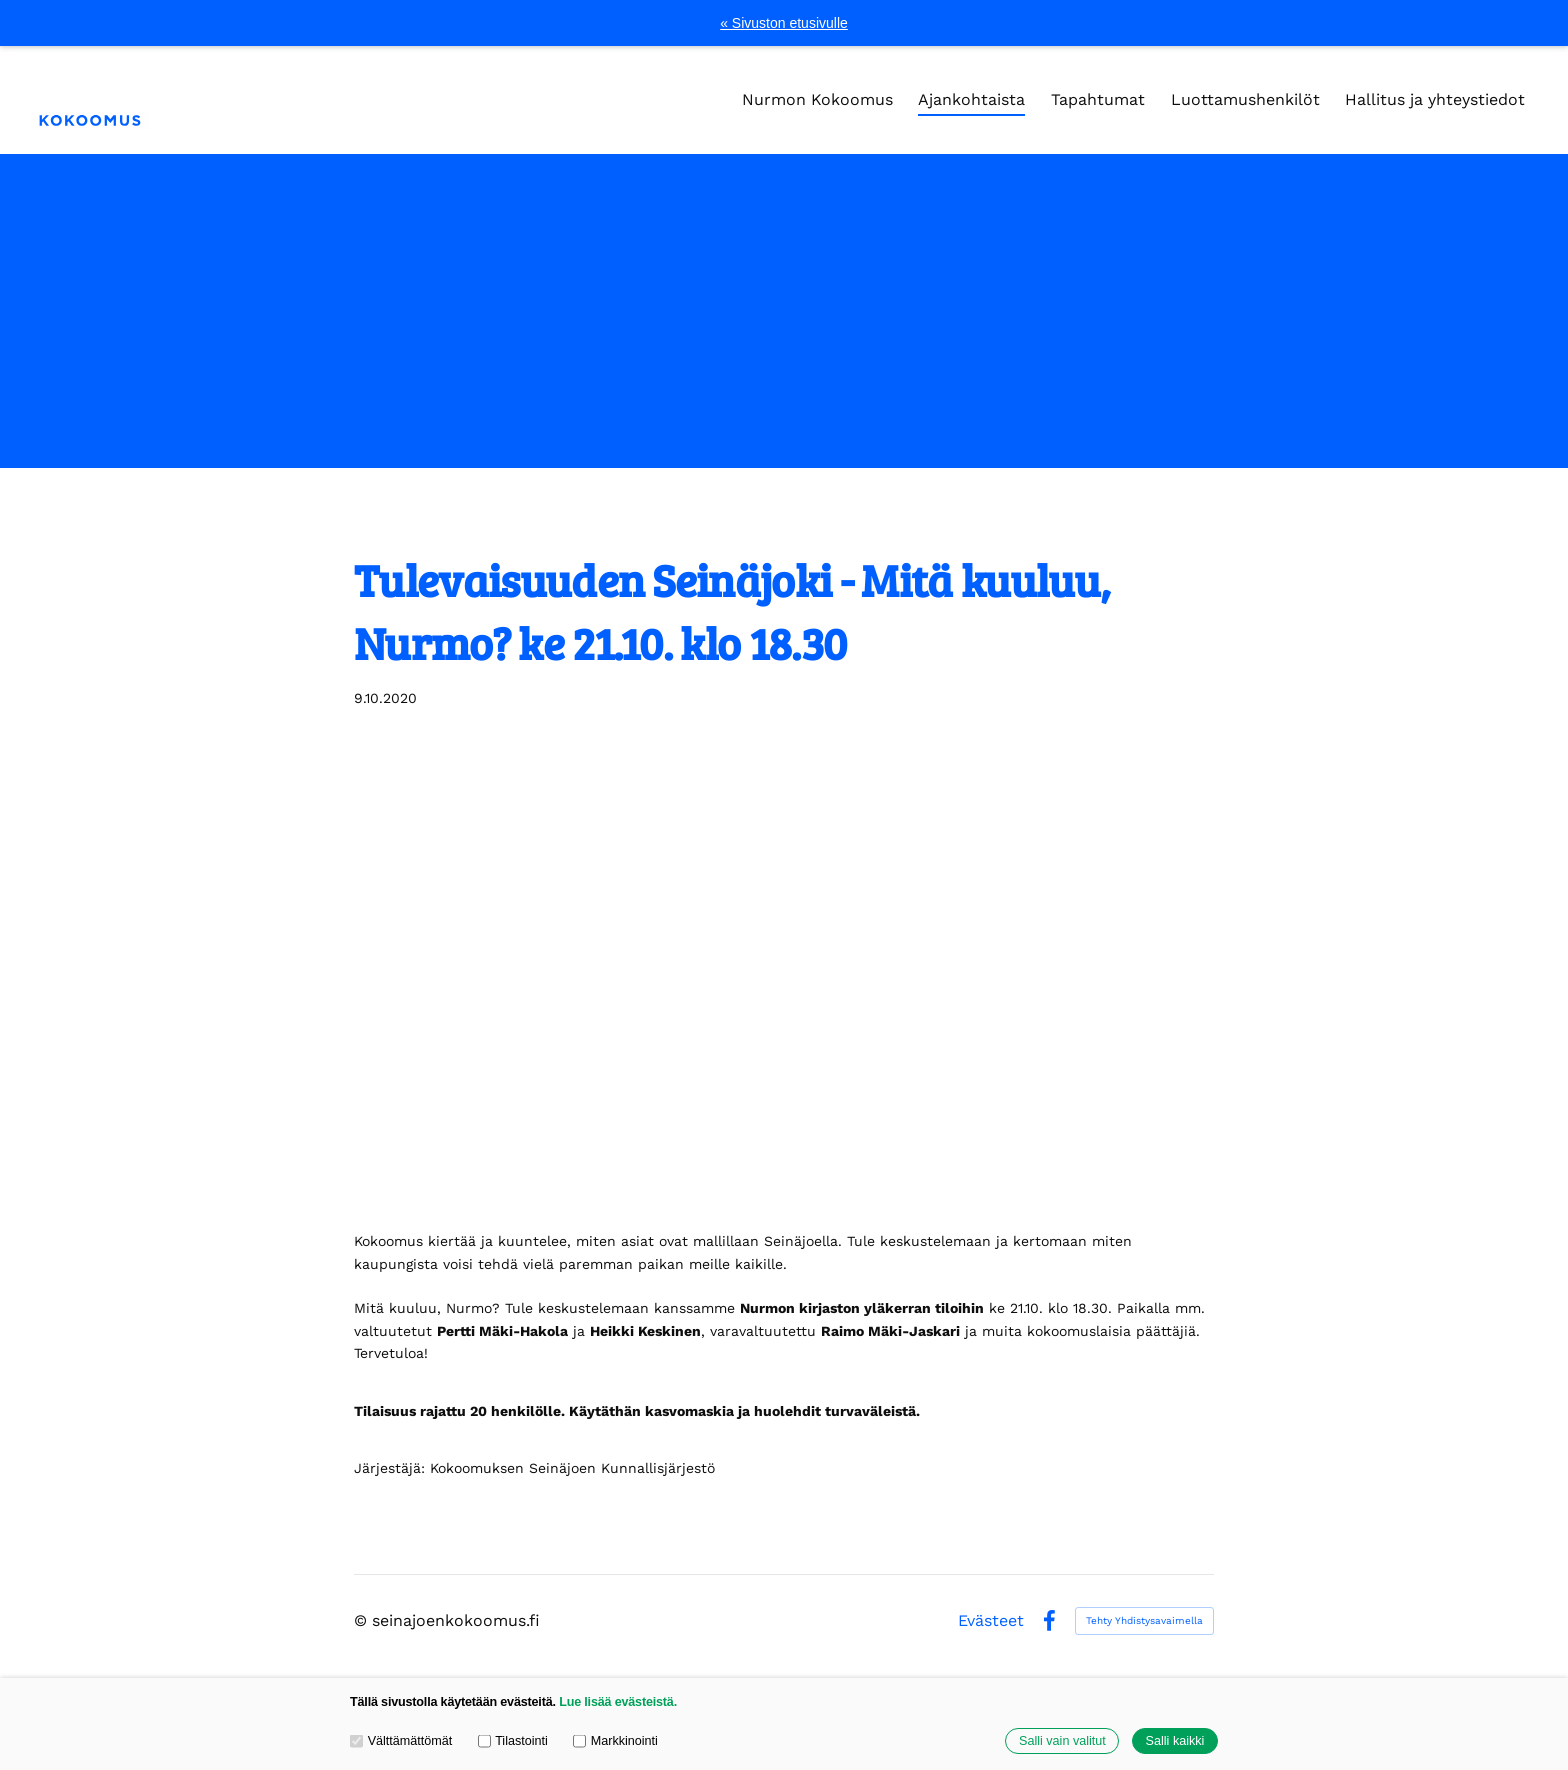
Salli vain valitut (1062, 1741)
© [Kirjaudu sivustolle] (363, 1620)
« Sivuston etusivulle (784, 23)
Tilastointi (513, 1741)
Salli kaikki (1175, 1741)
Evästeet (991, 1621)
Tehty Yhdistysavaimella (1144, 1620)
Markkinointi (615, 1741)
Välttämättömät (401, 1741)
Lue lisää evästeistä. (618, 1702)
